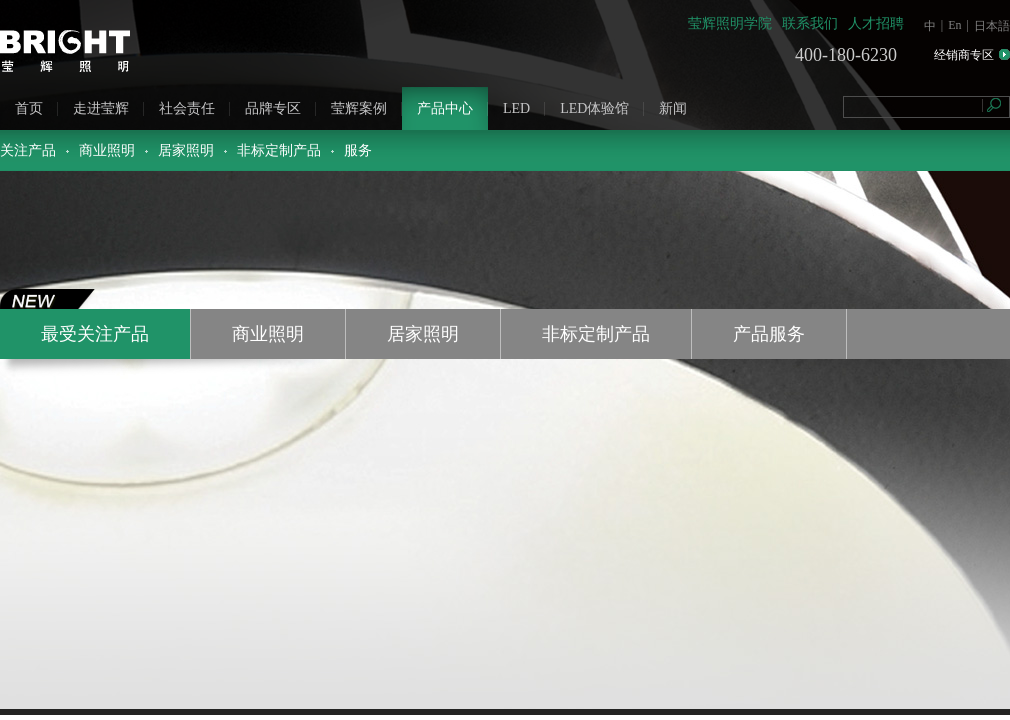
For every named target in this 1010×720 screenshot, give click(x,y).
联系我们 (810, 23)
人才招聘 (876, 23)
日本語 (992, 26)
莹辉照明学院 (730, 23)
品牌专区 (273, 108)
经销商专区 (964, 55)
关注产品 (28, 150)
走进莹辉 (101, 108)
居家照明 (186, 150)
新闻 (673, 108)
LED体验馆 (594, 108)
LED (516, 108)
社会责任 (187, 108)
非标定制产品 (279, 150)
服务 (358, 150)
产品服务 (769, 334)
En (954, 25)
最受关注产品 (95, 334)
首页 (29, 108)
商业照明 (107, 150)
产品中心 (445, 108)
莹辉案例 (359, 108)
